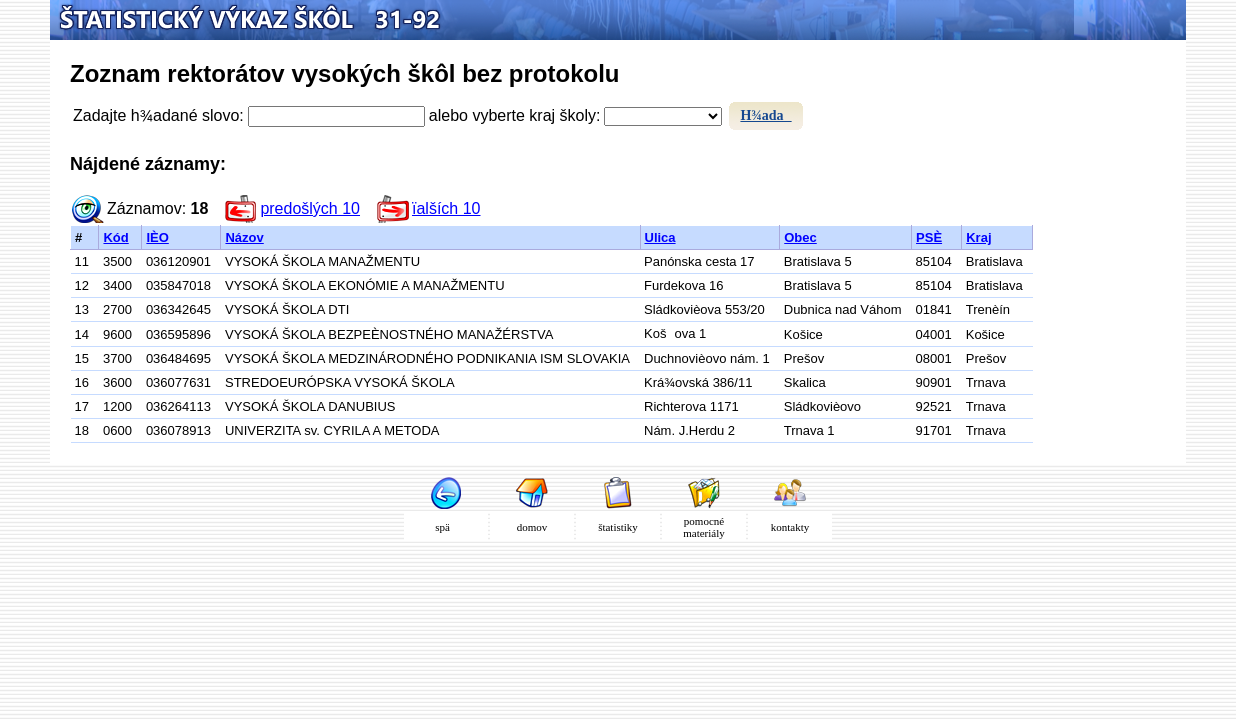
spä (446, 527)
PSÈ (929, 237)
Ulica (660, 237)
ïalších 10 (446, 208)
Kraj (978, 237)
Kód (115, 237)
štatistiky (618, 527)
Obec (800, 237)
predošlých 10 (310, 208)
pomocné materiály (704, 527)
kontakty (790, 527)
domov (532, 527)
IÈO (157, 237)
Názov (244, 237)
